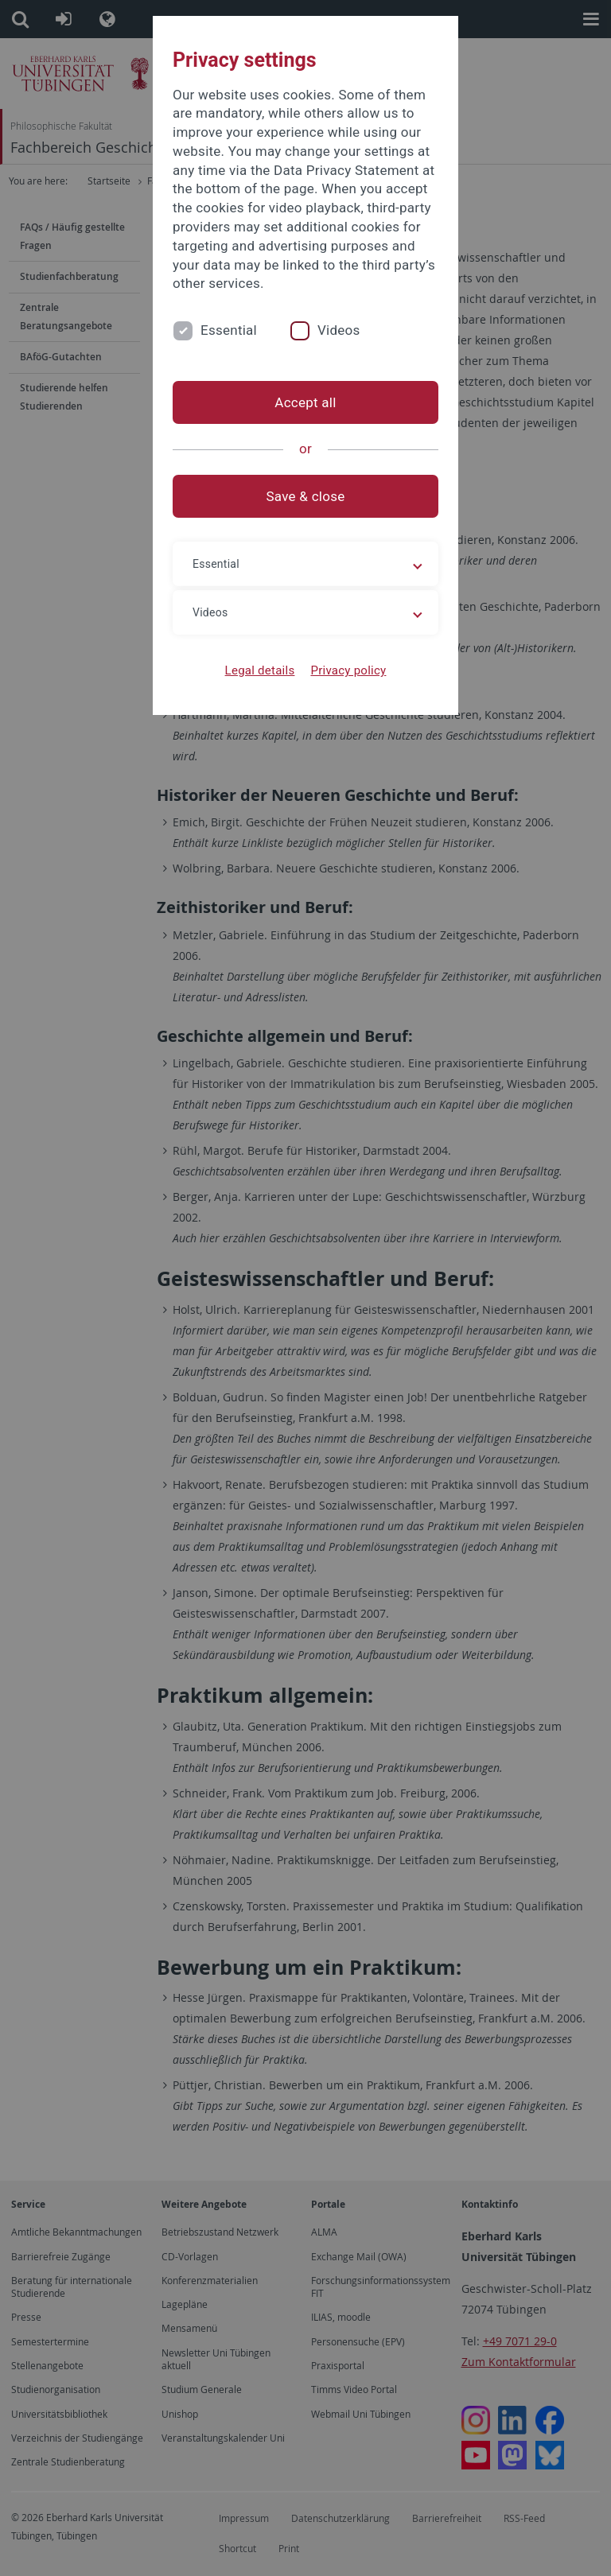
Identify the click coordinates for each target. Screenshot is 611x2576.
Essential (228, 330)
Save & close (306, 496)
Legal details (260, 670)
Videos (338, 330)
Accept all (305, 402)
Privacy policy (348, 670)
